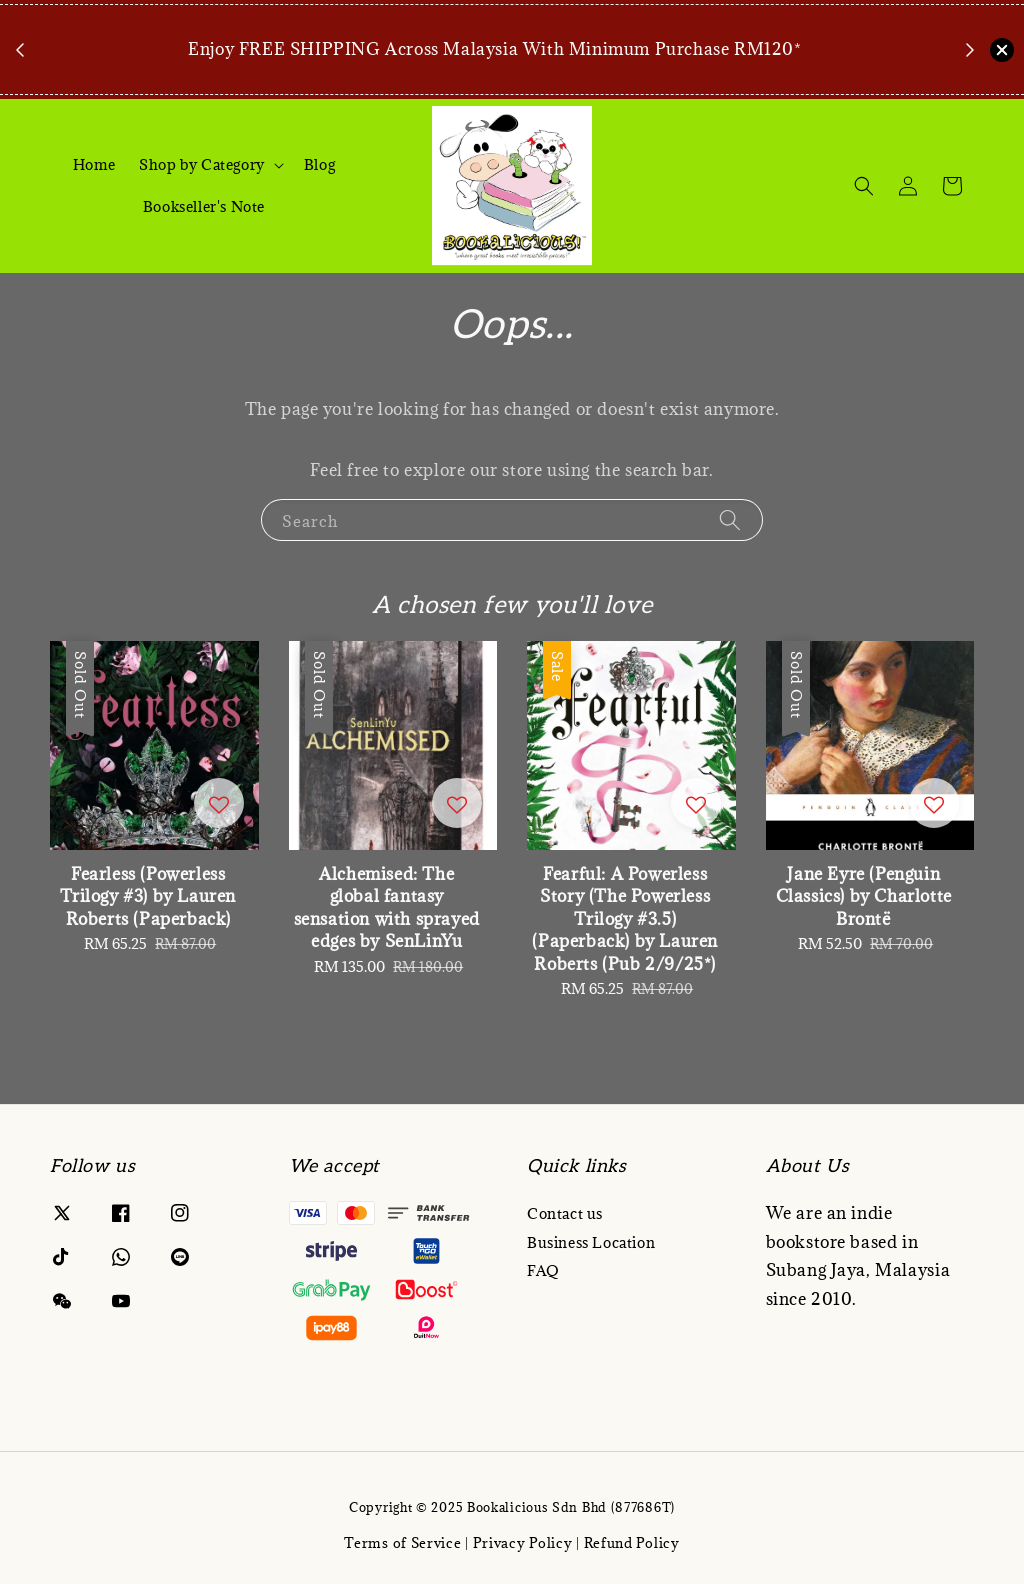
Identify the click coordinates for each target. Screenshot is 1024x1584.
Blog (319, 164)
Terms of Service (402, 1543)
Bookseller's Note (204, 206)
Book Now (500, 78)
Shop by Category (202, 165)
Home (94, 164)
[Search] (864, 186)
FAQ (543, 1270)
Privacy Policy (523, 1543)
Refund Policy (632, 1543)
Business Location (591, 1242)
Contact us (565, 1214)
